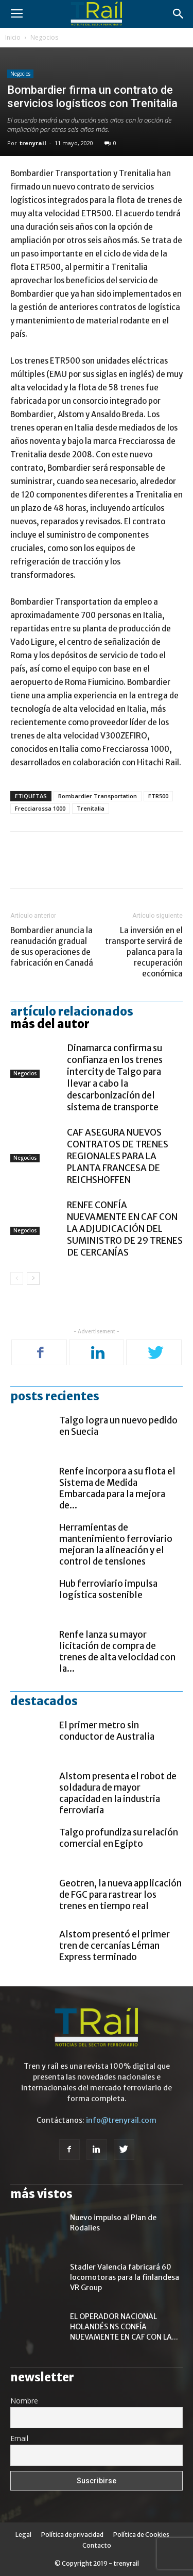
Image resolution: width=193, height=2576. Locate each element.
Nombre (24, 2401)
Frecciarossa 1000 (40, 808)
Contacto (96, 2545)
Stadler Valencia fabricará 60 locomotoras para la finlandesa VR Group (124, 2277)
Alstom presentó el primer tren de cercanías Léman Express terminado (114, 1946)
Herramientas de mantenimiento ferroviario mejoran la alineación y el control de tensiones (115, 1544)
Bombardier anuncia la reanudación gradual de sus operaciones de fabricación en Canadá (51, 946)
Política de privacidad (72, 2534)
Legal (23, 2534)
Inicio (13, 37)
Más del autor (50, 1024)
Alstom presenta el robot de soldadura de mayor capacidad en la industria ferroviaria (118, 1793)
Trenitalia (90, 808)
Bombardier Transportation (97, 796)
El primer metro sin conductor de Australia (106, 1731)
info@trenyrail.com (121, 2120)
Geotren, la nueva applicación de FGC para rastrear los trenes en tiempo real (120, 1895)
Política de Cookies (141, 2534)
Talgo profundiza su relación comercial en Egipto (118, 1838)
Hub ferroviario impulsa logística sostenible (108, 1589)
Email (19, 2438)
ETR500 (158, 796)
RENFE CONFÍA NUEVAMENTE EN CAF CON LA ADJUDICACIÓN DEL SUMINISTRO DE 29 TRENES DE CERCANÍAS (125, 1228)
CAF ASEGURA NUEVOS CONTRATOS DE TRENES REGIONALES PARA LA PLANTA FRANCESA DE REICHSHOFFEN (117, 1156)
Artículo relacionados (71, 1011)
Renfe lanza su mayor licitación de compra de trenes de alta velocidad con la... (117, 1651)
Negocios (44, 37)
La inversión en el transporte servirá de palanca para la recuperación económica (144, 951)
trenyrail (33, 143)
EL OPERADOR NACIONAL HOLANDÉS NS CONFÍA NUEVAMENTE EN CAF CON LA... (124, 2327)
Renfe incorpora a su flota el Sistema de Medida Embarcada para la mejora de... (117, 1488)
